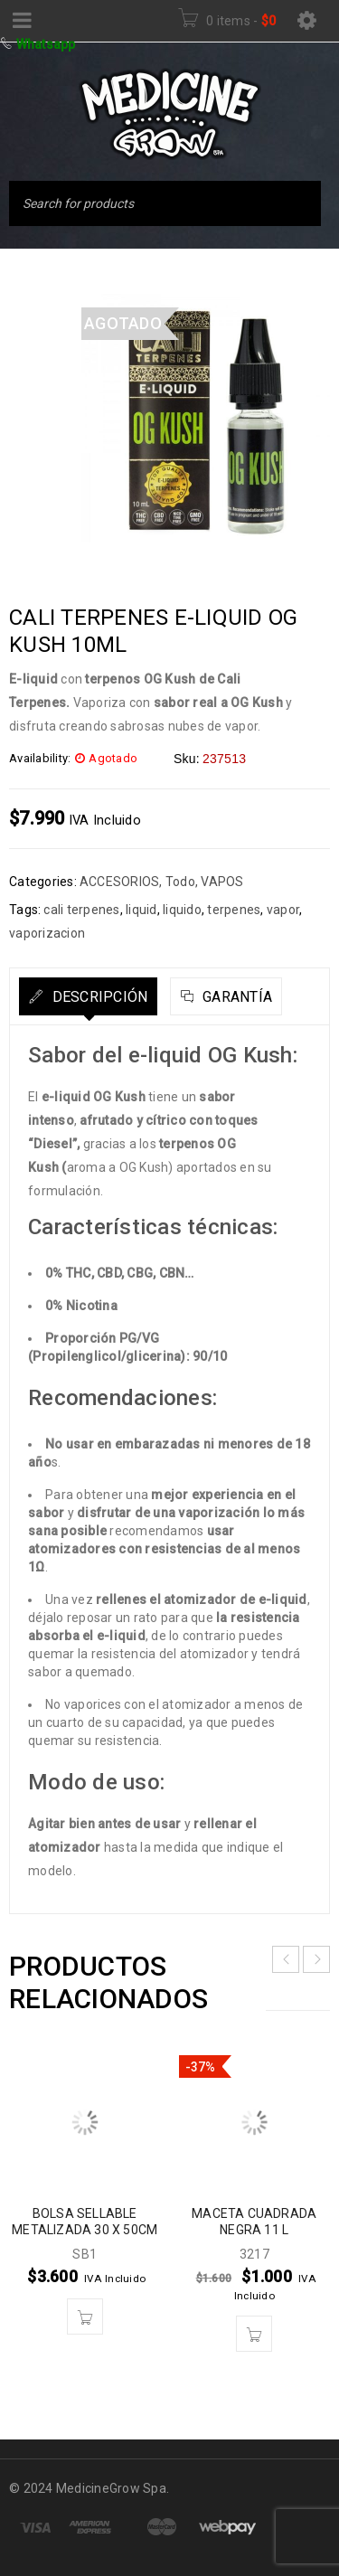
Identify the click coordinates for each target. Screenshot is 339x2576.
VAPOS (222, 881)
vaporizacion (47, 933)
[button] (85, 2316)
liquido (182, 909)
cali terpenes (81, 909)
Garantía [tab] (235, 996)
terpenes (233, 909)
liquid (141, 909)
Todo (180, 881)
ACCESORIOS (120, 881)
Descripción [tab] (97, 996)
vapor (283, 909)
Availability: (40, 758)
